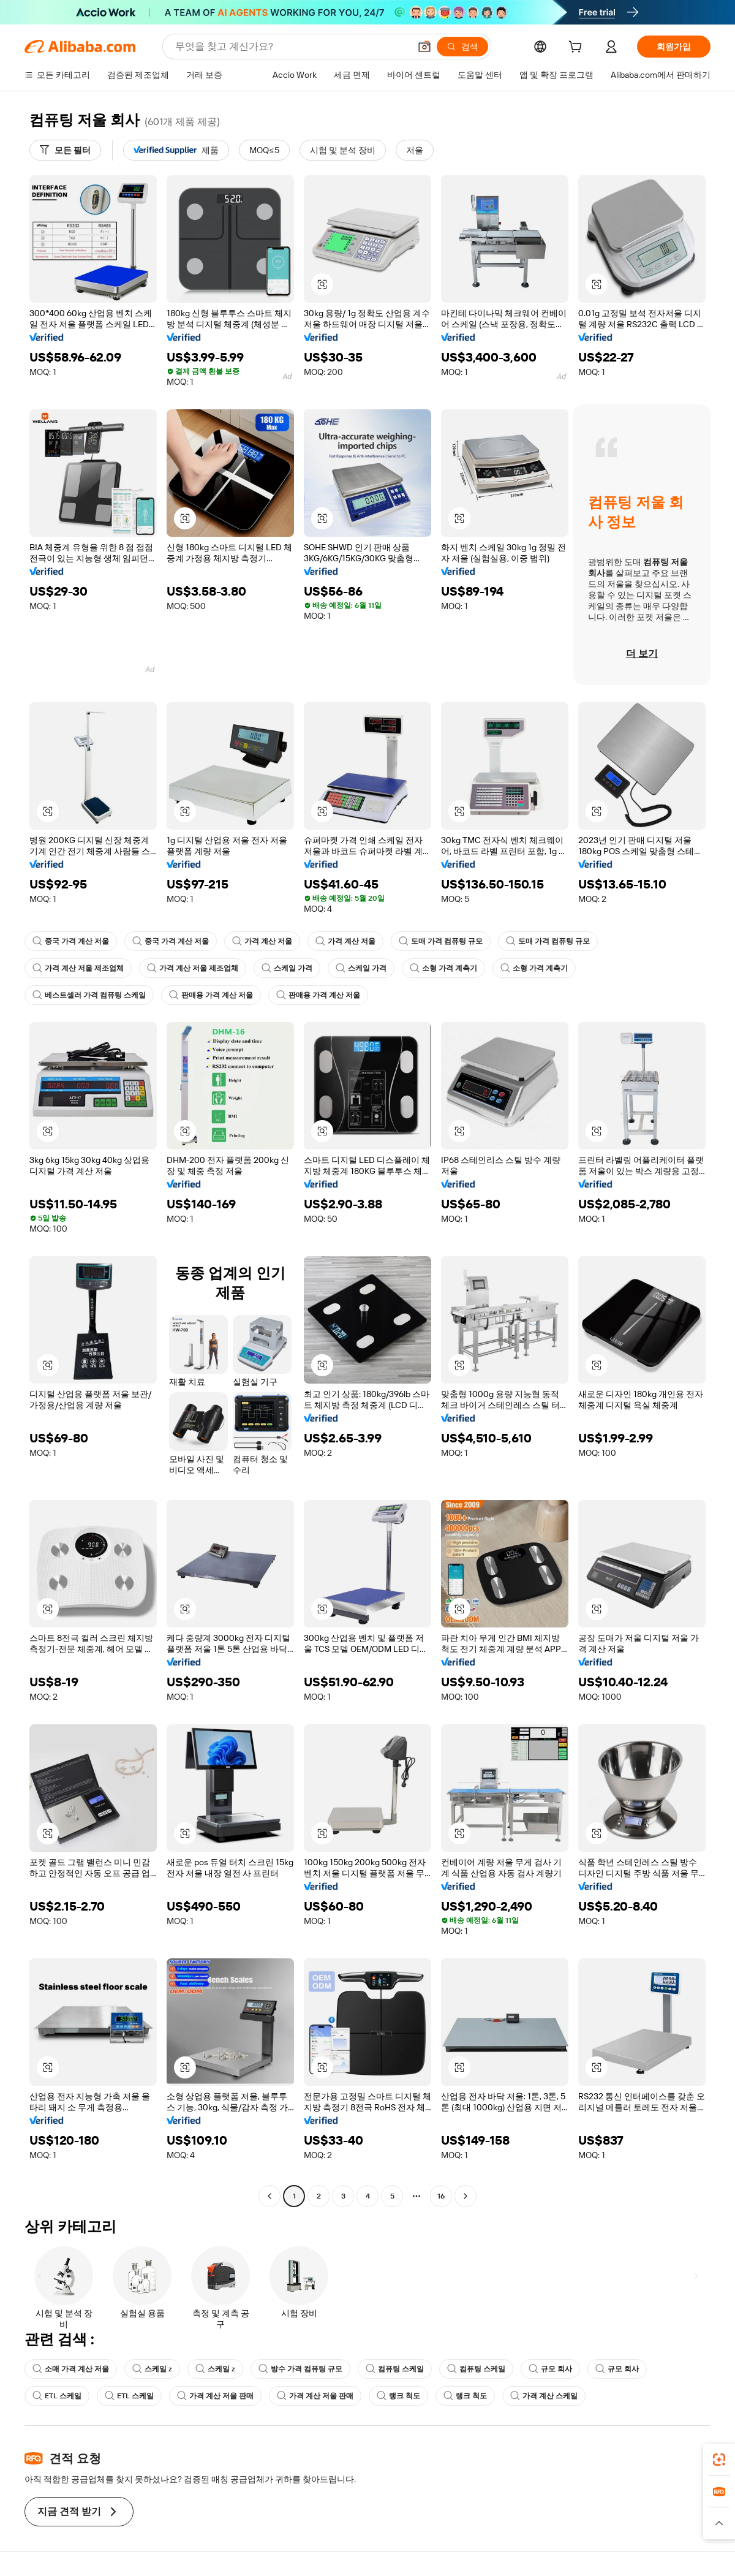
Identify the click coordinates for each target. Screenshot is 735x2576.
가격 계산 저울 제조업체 (78, 968)
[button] (424, 46)
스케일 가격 (287, 968)
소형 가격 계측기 (443, 968)
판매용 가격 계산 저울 (211, 995)
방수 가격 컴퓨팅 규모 (300, 2369)
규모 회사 (550, 2369)
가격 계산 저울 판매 (215, 2396)
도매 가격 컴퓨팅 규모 (441, 941)
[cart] (577, 48)
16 (441, 2196)
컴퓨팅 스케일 (395, 2369)
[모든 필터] (65, 150)
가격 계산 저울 (262, 941)
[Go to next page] (465, 2196)
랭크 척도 (398, 2396)
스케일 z (152, 2369)
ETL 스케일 (56, 2396)
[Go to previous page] (269, 2196)
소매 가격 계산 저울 (70, 2369)
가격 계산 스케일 (544, 2396)
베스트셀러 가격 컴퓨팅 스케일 (89, 995)
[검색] (462, 46)
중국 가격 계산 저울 (70, 941)
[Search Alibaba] (291, 46)
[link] (719, 2460)
